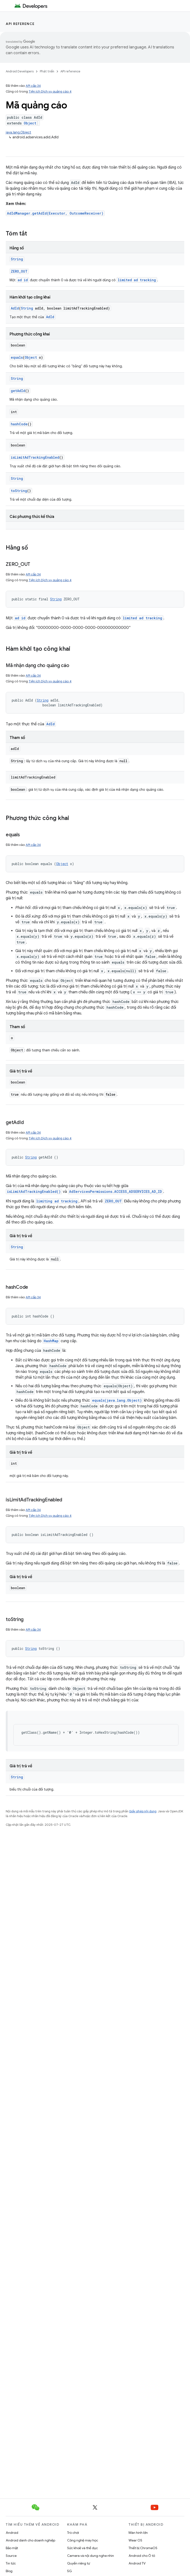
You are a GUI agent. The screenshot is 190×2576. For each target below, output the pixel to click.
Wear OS (135, 2540)
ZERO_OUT (19, 271)
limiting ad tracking (56, 1201)
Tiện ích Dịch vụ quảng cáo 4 (50, 91)
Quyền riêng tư (78, 2563)
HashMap (51, 1341)
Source (11, 2555)
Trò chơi (73, 2532)
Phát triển (47, 71)
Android (12, 2532)
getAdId (18, 390)
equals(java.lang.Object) (117, 1400)
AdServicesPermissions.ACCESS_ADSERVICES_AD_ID (115, 1191)
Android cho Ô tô (142, 2555)
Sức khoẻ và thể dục (82, 2548)
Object (30, 123)
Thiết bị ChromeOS (143, 2548)
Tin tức (11, 2563)
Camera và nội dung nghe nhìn (90, 2555)
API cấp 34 (33, 86)
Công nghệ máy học (82, 2540)
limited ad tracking (137, 280)
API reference (20, 24)
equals (17, 357)
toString (19, 490)
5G (69, 2571)
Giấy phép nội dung (142, 1811)
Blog (9, 2571)
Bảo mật (12, 2548)
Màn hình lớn (138, 2532)
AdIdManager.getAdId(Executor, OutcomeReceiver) (55, 213)
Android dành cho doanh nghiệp (30, 2540)
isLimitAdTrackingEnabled (35, 457)
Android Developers (20, 71)
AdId (15, 308)
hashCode (19, 424)
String (17, 259)
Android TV (137, 2563)
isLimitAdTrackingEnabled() (34, 1191)
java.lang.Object (18, 132)
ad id (23, 280)
